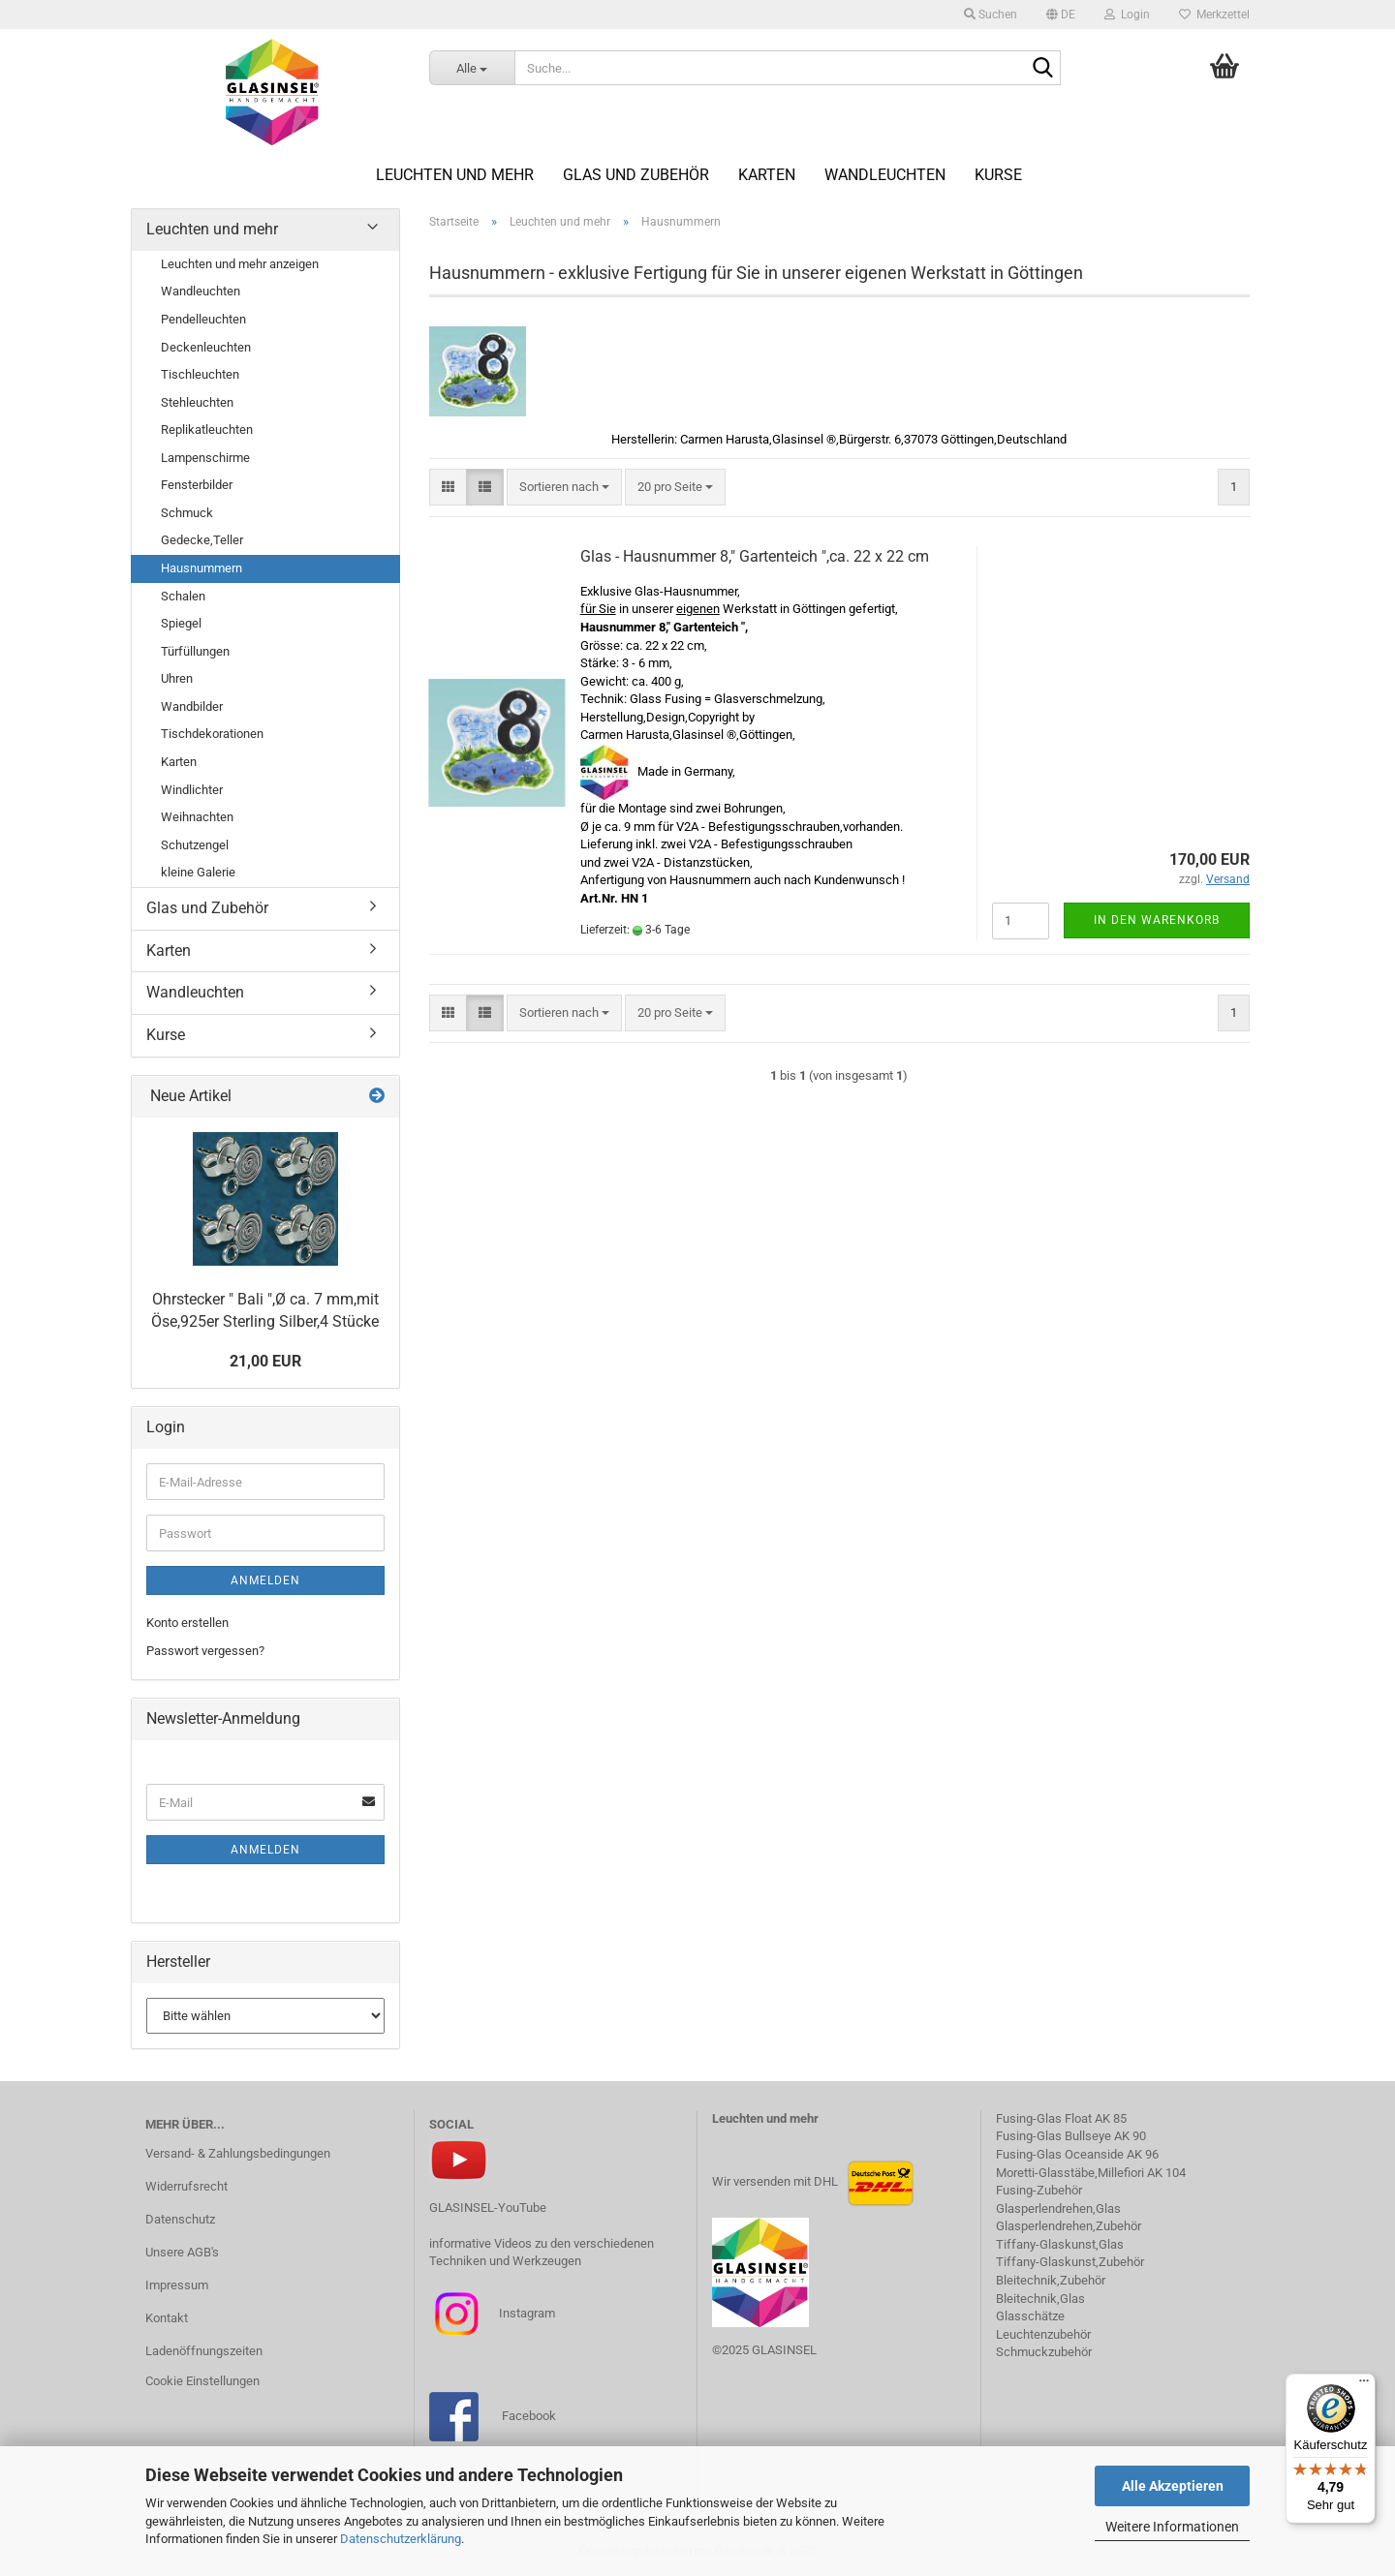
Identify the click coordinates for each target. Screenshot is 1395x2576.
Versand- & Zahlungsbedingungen (237, 2153)
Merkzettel (1214, 14)
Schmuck (187, 513)
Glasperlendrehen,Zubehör (1068, 2226)
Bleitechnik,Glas (1040, 2298)
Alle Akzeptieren (1173, 2486)
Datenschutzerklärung (400, 2538)
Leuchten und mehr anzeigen (240, 264)
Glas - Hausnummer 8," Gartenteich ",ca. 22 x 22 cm (754, 556)
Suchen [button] (990, 14)
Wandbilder (192, 706)
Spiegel (181, 623)
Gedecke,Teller (202, 540)
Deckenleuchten (206, 347)
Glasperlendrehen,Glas (1058, 2208)
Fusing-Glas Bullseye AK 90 (1071, 2136)
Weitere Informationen (1172, 2526)
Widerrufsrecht (186, 2186)
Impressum (176, 2285)
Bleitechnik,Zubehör (1050, 2280)
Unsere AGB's (182, 2252)
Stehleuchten (197, 402)
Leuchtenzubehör (1043, 2334)
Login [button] (1127, 14)
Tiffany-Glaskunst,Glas (1060, 2244)
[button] (1061, 14)
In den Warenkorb (1157, 920)
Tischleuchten (200, 374)
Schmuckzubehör (1044, 2352)
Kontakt (166, 2318)
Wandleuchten (885, 175)
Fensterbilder (196, 484)
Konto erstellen (187, 1622)
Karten (766, 175)
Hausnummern (201, 568)
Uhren (177, 678)
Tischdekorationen (212, 733)
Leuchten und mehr (455, 175)
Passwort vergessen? (205, 1650)
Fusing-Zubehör (1039, 2190)
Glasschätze (1030, 2316)
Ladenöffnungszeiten (204, 2351)
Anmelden (265, 1580)
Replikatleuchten (207, 429)
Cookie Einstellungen (202, 2381)
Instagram (525, 2312)
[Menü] (1364, 2385)
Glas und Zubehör (636, 175)
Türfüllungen (195, 651)
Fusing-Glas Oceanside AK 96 (1077, 2154)
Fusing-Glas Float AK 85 (1061, 2118)
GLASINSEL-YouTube (487, 2207)
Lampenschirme (205, 457)
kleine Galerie (198, 872)
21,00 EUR (265, 1361)
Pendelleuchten (203, 319)
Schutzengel (195, 845)
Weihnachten (197, 817)
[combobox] (564, 487)
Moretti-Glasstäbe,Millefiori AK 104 (1091, 2172)
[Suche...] (472, 67)
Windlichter (192, 789)
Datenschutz (180, 2219)
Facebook (529, 2415)
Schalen (183, 596)
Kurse (998, 175)
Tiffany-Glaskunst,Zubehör (1070, 2261)
